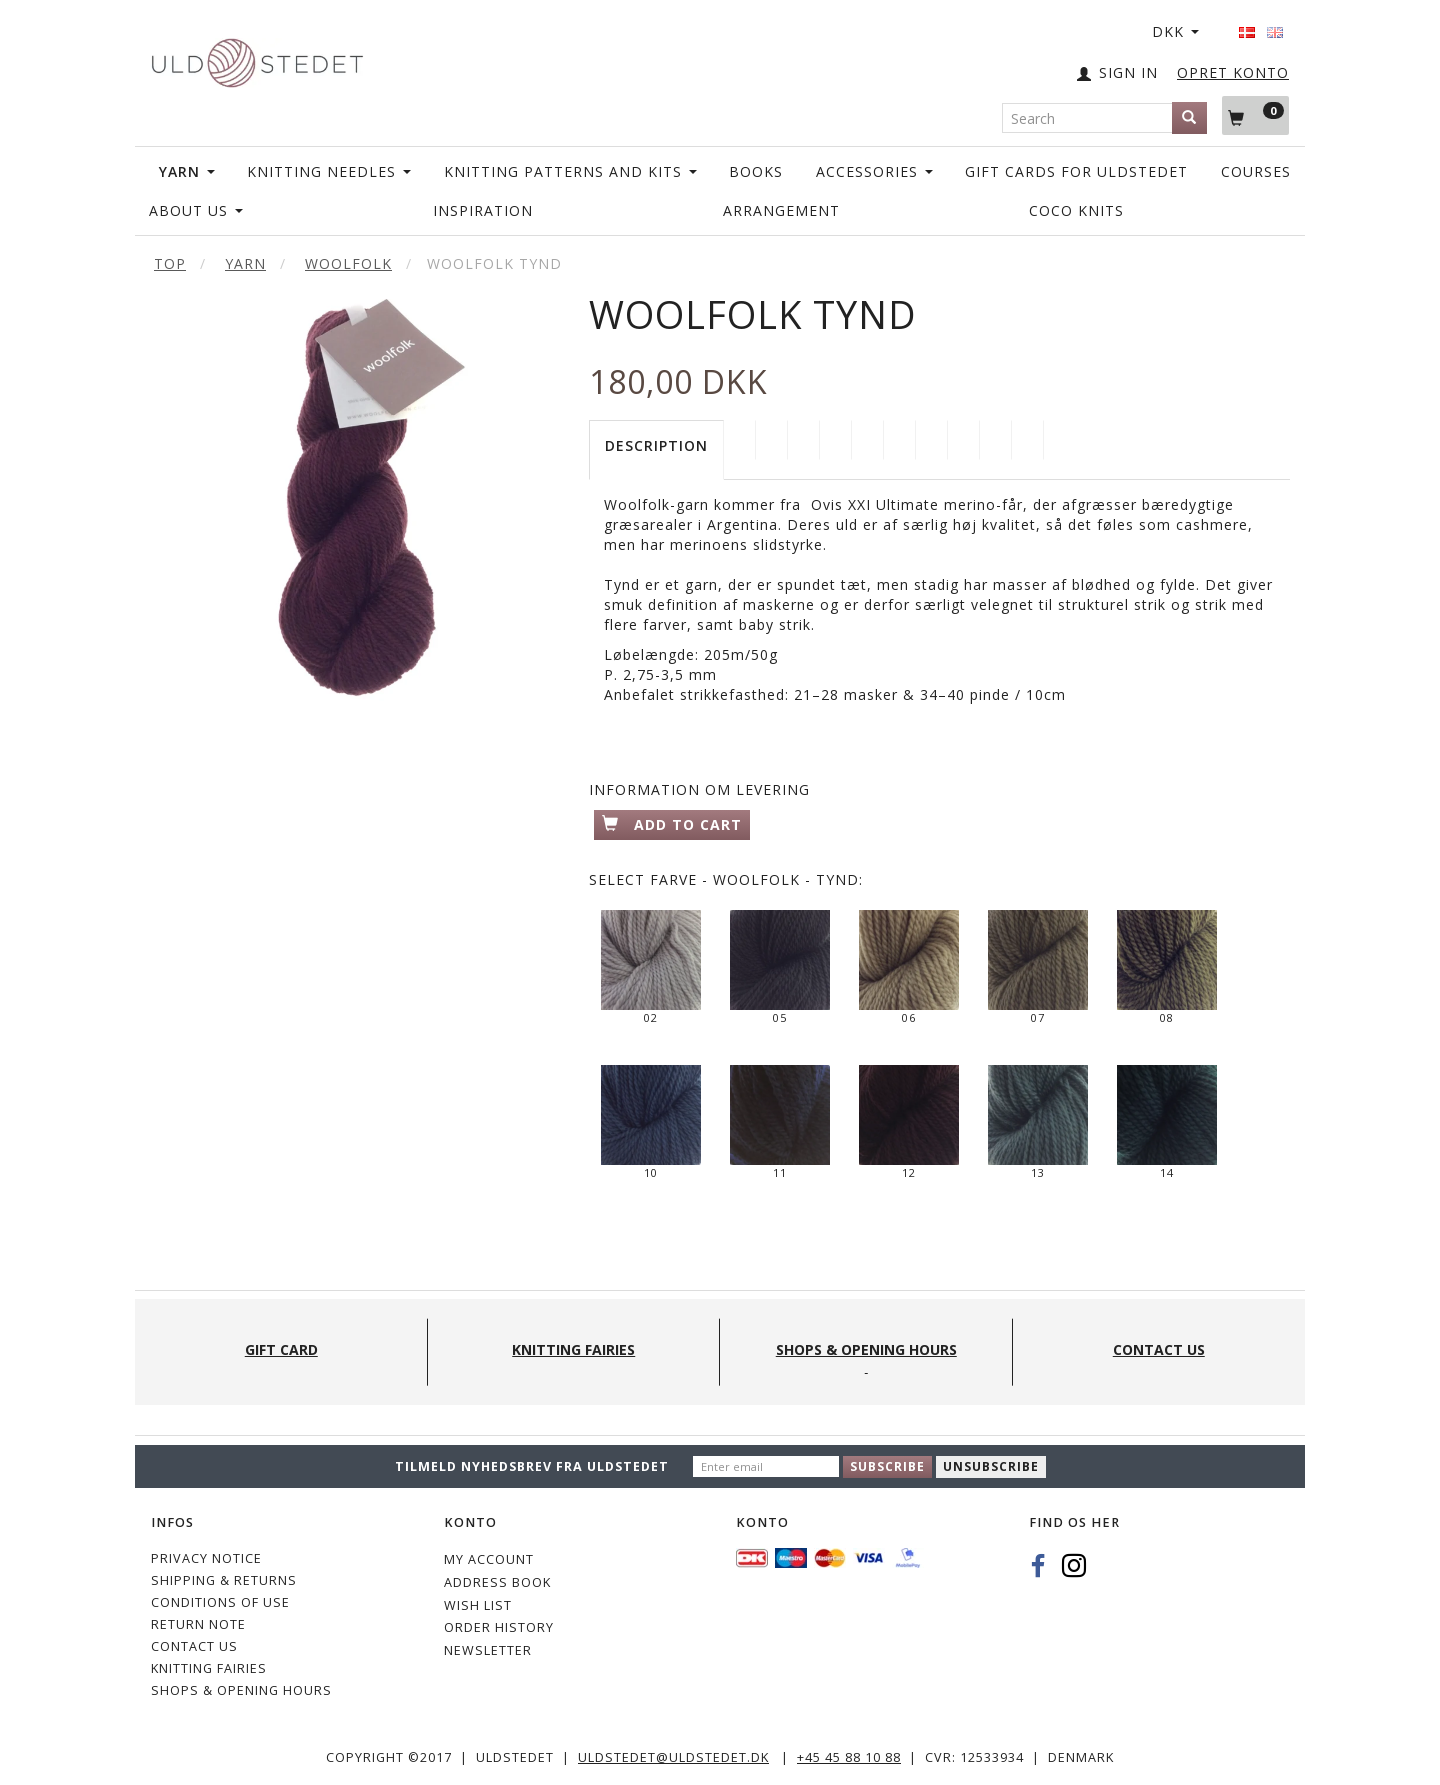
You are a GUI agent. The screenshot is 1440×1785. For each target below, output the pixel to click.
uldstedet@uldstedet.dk (673, 1757)
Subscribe (887, 1466)
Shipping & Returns (224, 1580)
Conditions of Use (220, 1602)
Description (656, 445)
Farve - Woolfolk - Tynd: (726, 879)
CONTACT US (194, 1646)
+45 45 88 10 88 (849, 1757)
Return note (198, 1624)
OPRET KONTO (1233, 72)
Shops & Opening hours (241, 1690)
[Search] (1189, 118)
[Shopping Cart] (1255, 115)
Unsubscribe (991, 1466)
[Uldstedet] (257, 58)
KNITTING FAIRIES (209, 1668)
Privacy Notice (206, 1558)
